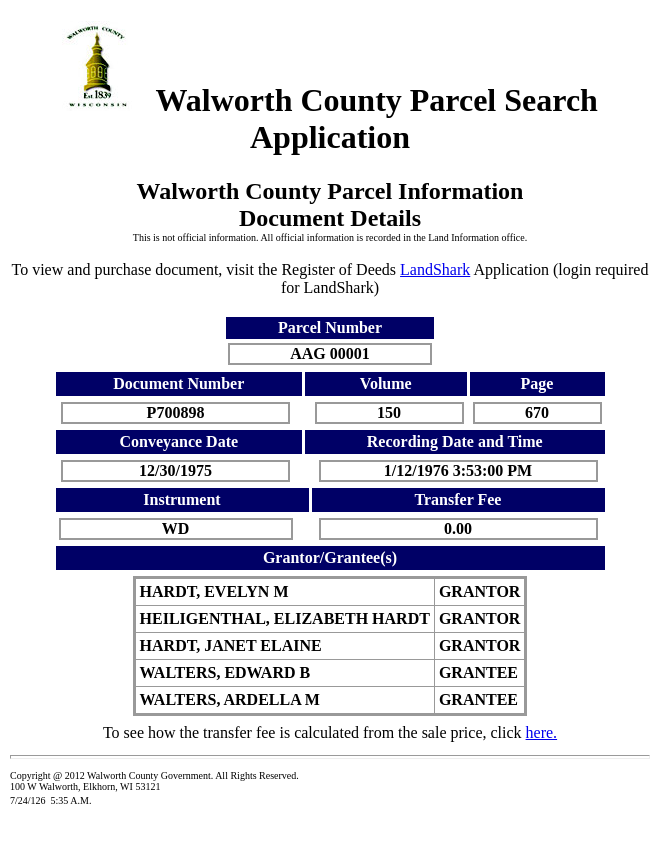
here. (542, 732)
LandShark (435, 269)
